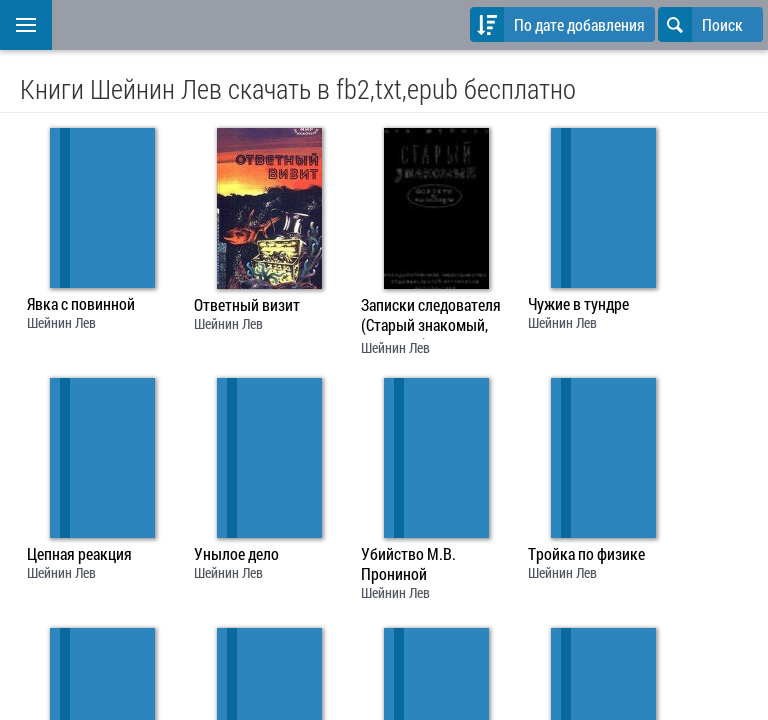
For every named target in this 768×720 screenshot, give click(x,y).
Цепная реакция (79, 554)
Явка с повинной (81, 304)
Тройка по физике (586, 554)
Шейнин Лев (61, 322)
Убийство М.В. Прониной (408, 564)
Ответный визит (247, 305)
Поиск (700, 24)
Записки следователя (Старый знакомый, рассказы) (431, 317)
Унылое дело (236, 554)
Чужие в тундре (578, 304)
